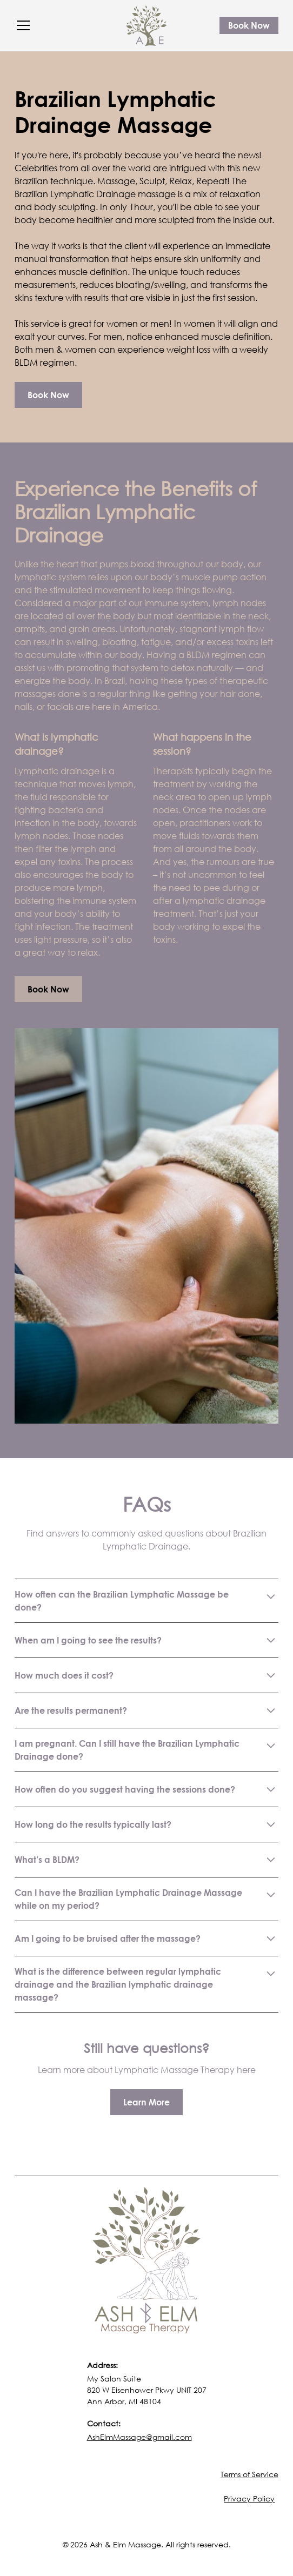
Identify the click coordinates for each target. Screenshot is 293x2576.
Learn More (146, 2102)
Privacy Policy (249, 2498)
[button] (63, 25)
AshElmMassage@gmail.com (139, 2437)
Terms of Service (249, 2474)
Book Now (249, 25)
